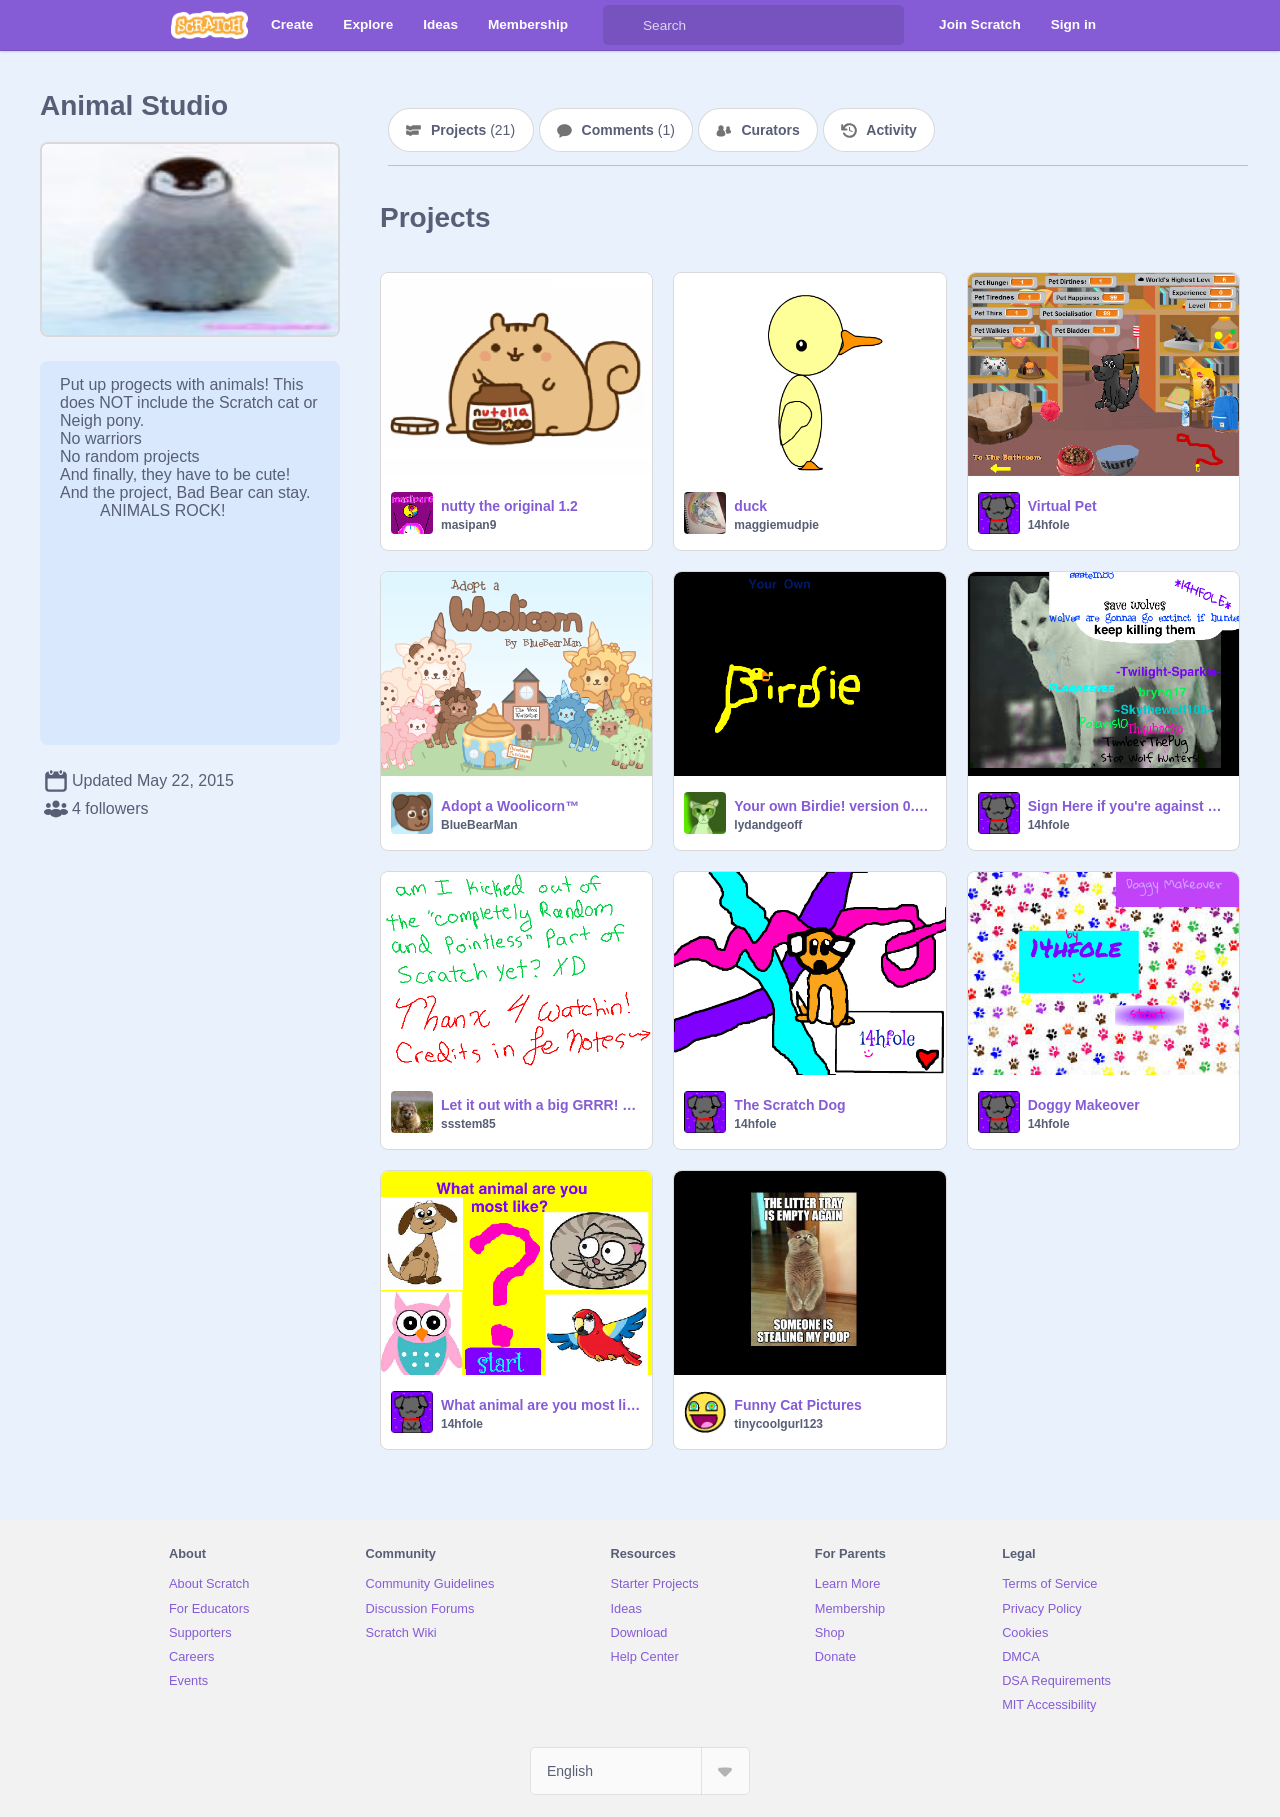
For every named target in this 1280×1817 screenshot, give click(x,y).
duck (750, 506)
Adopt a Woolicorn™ (510, 806)
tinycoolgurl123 (778, 1424)
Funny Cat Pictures (798, 1405)
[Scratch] (209, 25)
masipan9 (468, 525)
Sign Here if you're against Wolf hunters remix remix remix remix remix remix (1127, 806)
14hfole (1049, 525)
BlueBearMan (479, 825)
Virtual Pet (1062, 506)
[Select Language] (640, 1771)
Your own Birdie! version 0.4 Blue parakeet (833, 806)
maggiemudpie (776, 525)
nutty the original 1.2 (509, 506)
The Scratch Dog (789, 1105)
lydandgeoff (768, 825)
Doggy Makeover (1084, 1105)
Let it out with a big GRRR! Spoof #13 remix (540, 1105)
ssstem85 (468, 1124)
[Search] (623, 25)
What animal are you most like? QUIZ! (540, 1405)
